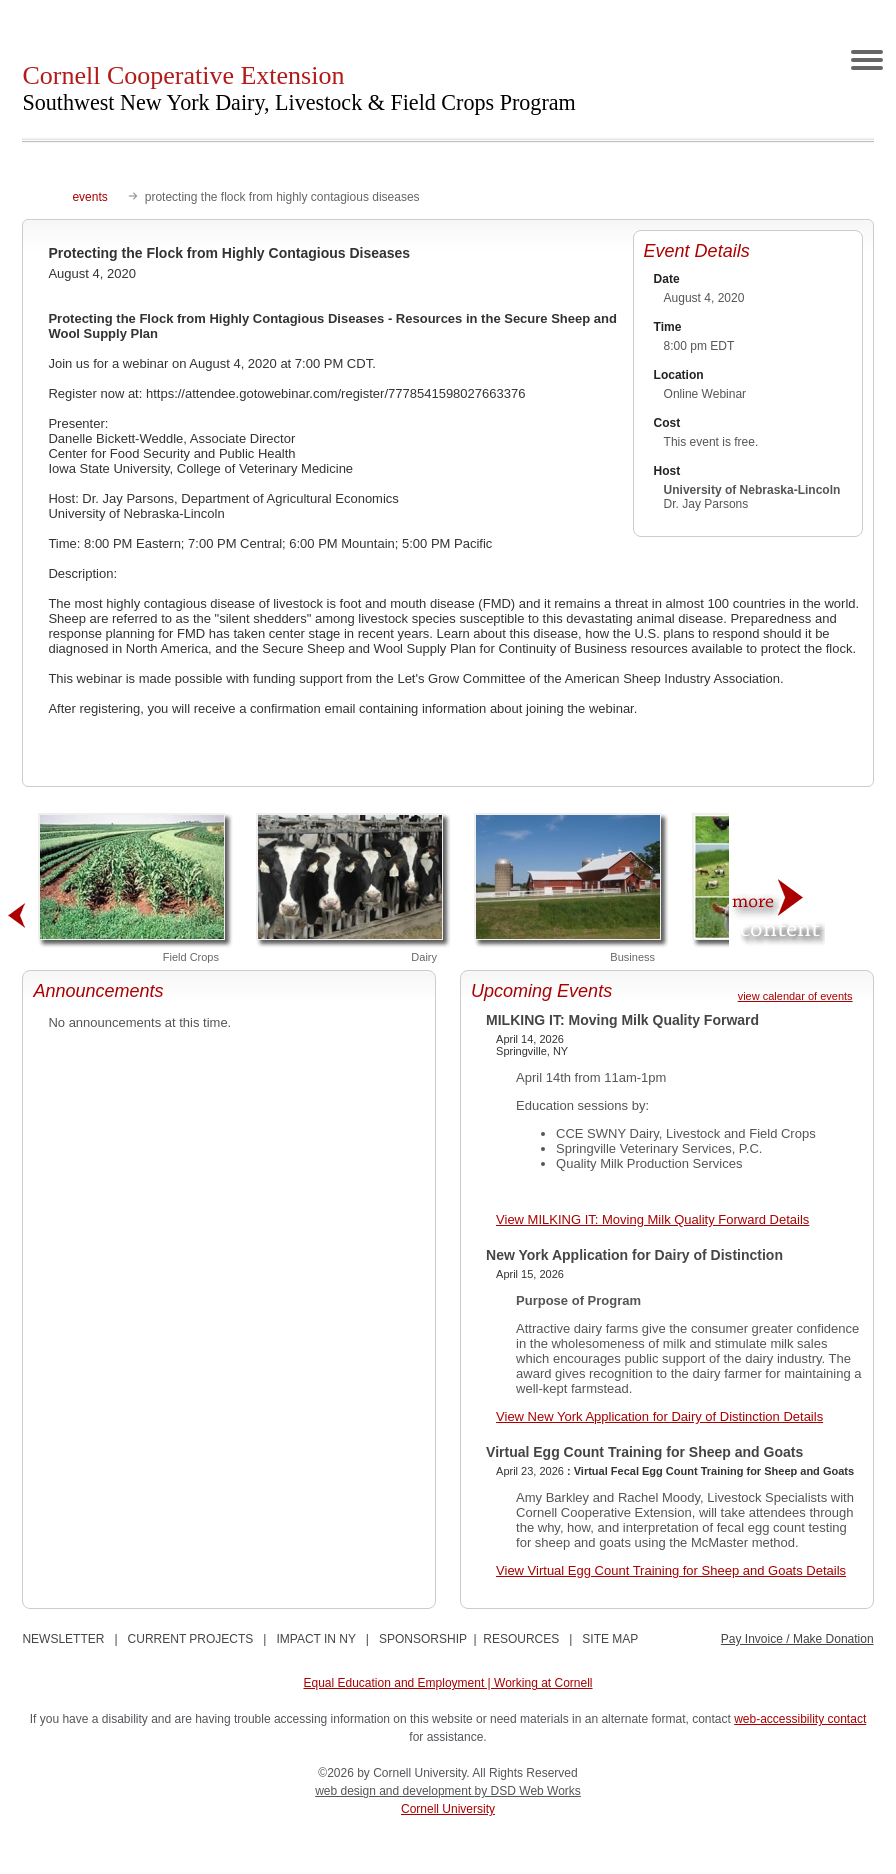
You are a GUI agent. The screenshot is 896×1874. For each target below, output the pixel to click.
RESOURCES (521, 1639)
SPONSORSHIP (423, 1639)
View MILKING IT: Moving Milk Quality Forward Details (652, 1219)
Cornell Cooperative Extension (298, 88)
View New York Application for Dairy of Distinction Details (659, 1416)
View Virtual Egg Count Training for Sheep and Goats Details (671, 1570)
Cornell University (448, 1809)
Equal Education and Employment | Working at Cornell (447, 1683)
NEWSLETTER (63, 1639)
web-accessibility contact (800, 1719)
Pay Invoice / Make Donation (797, 1639)
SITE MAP (610, 1639)
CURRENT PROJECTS (191, 1639)
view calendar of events (795, 996)
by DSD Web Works (528, 1791)
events (89, 197)
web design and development (394, 1791)
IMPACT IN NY (315, 1639)
